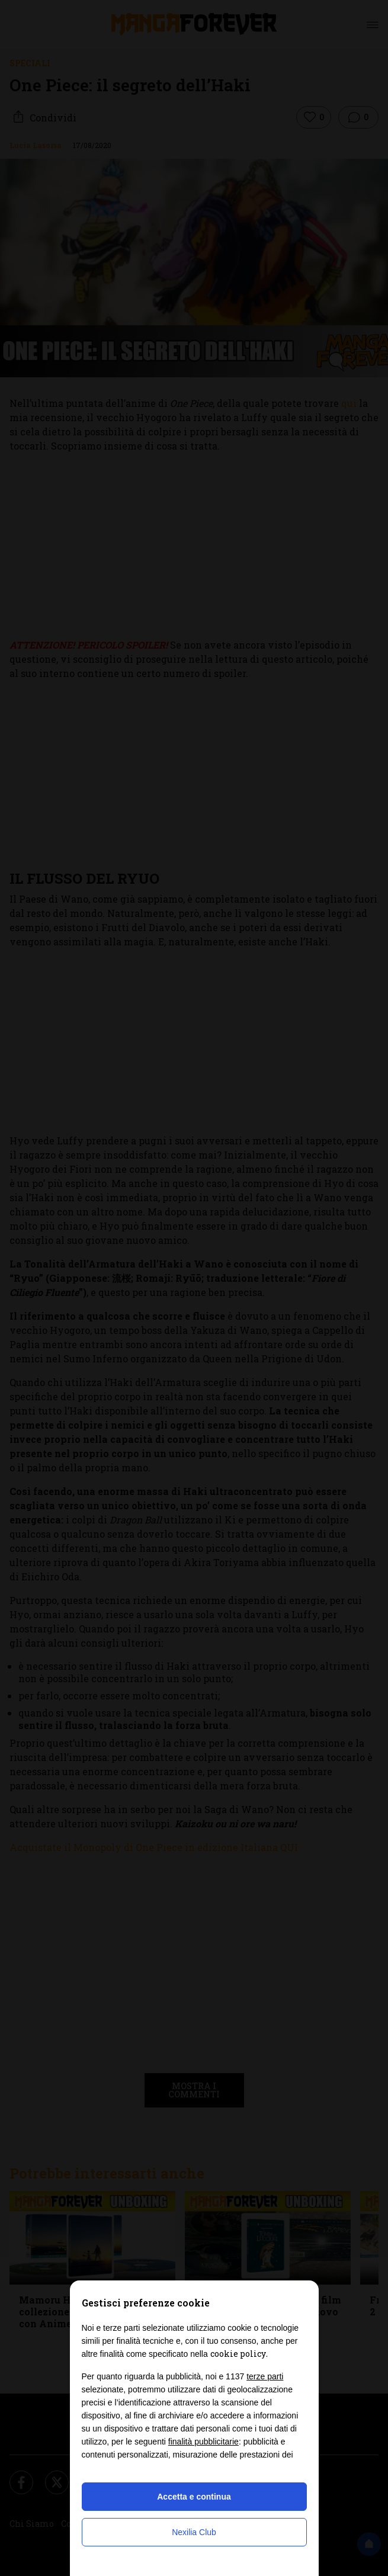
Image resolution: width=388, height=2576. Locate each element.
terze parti (264, 2376)
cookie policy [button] (238, 2353)
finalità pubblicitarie (203, 2441)
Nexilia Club (194, 2532)
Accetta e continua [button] (193, 2496)
